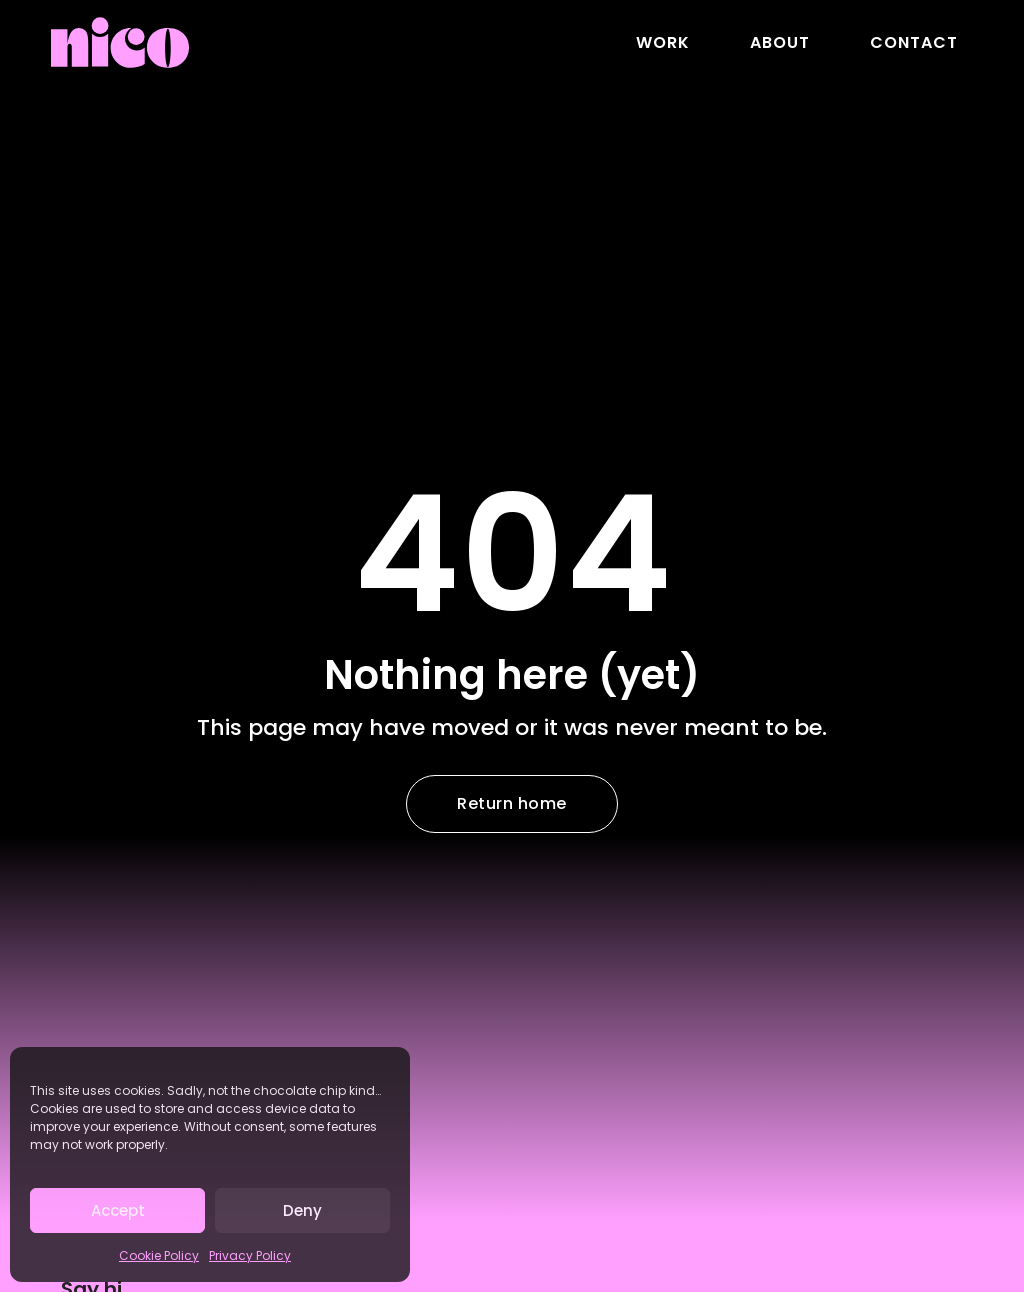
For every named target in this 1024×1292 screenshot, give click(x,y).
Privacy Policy (250, 1255)
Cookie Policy (159, 1255)
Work (663, 42)
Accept (118, 1210)
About (780, 42)
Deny (302, 1210)
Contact (914, 42)
